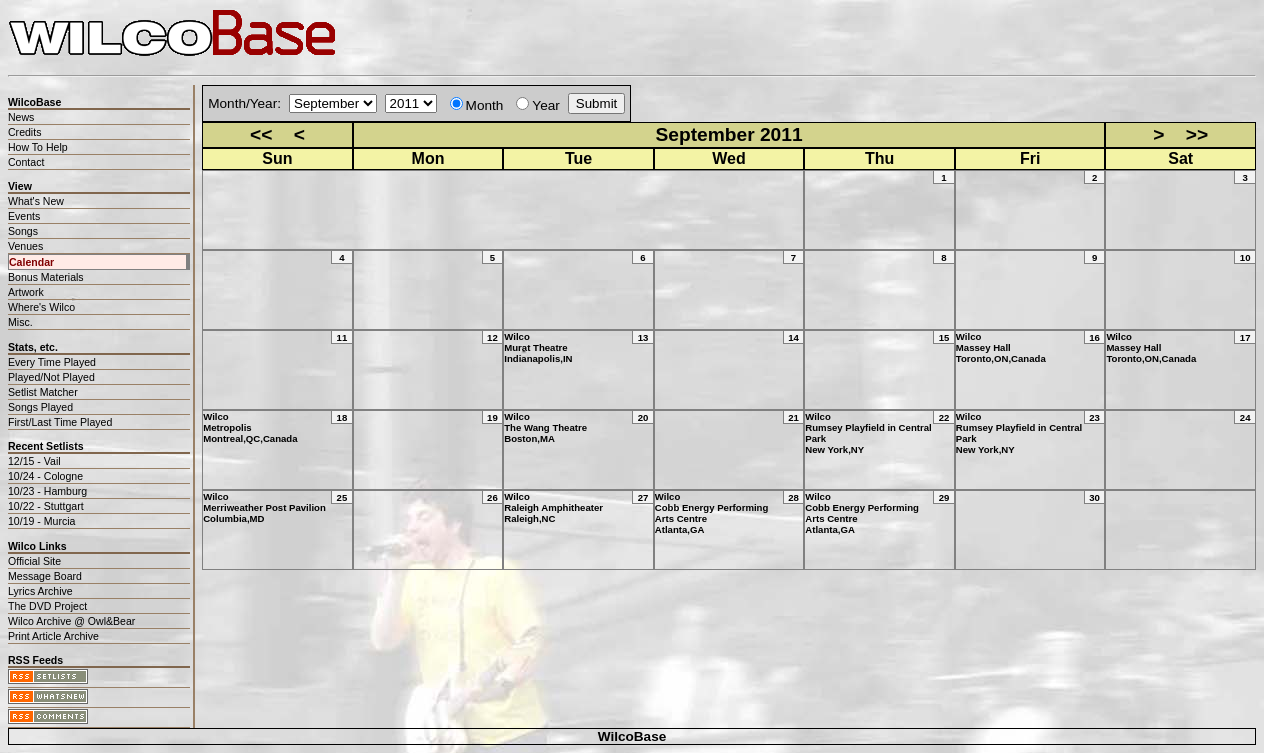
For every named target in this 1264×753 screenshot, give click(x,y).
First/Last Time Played (60, 422)
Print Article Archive (53, 636)
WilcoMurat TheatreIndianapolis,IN (538, 347)
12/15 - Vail (34, 461)
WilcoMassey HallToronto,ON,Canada (1001, 347)
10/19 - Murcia (41, 521)
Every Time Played (52, 362)
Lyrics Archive (40, 591)
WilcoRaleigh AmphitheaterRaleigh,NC (553, 507)
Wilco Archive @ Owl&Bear (71, 621)
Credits (24, 132)
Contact (26, 162)
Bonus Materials (46, 277)
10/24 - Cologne (45, 476)
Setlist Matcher (43, 392)
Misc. (20, 322)
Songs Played (40, 407)
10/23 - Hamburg (47, 491)
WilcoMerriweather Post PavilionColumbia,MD (264, 507)
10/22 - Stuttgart (46, 506)
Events (24, 216)
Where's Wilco (41, 307)
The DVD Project (47, 606)
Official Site (34, 561)
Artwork (26, 292)
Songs (23, 231)
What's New (36, 201)
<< (261, 134)
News (21, 117)
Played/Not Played (51, 377)
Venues (25, 246)
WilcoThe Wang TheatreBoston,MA (545, 427)
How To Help (38, 147)
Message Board (45, 576)
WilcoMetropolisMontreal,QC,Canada (250, 427)
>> (1197, 134)
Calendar (31, 262)
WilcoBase (632, 736)
